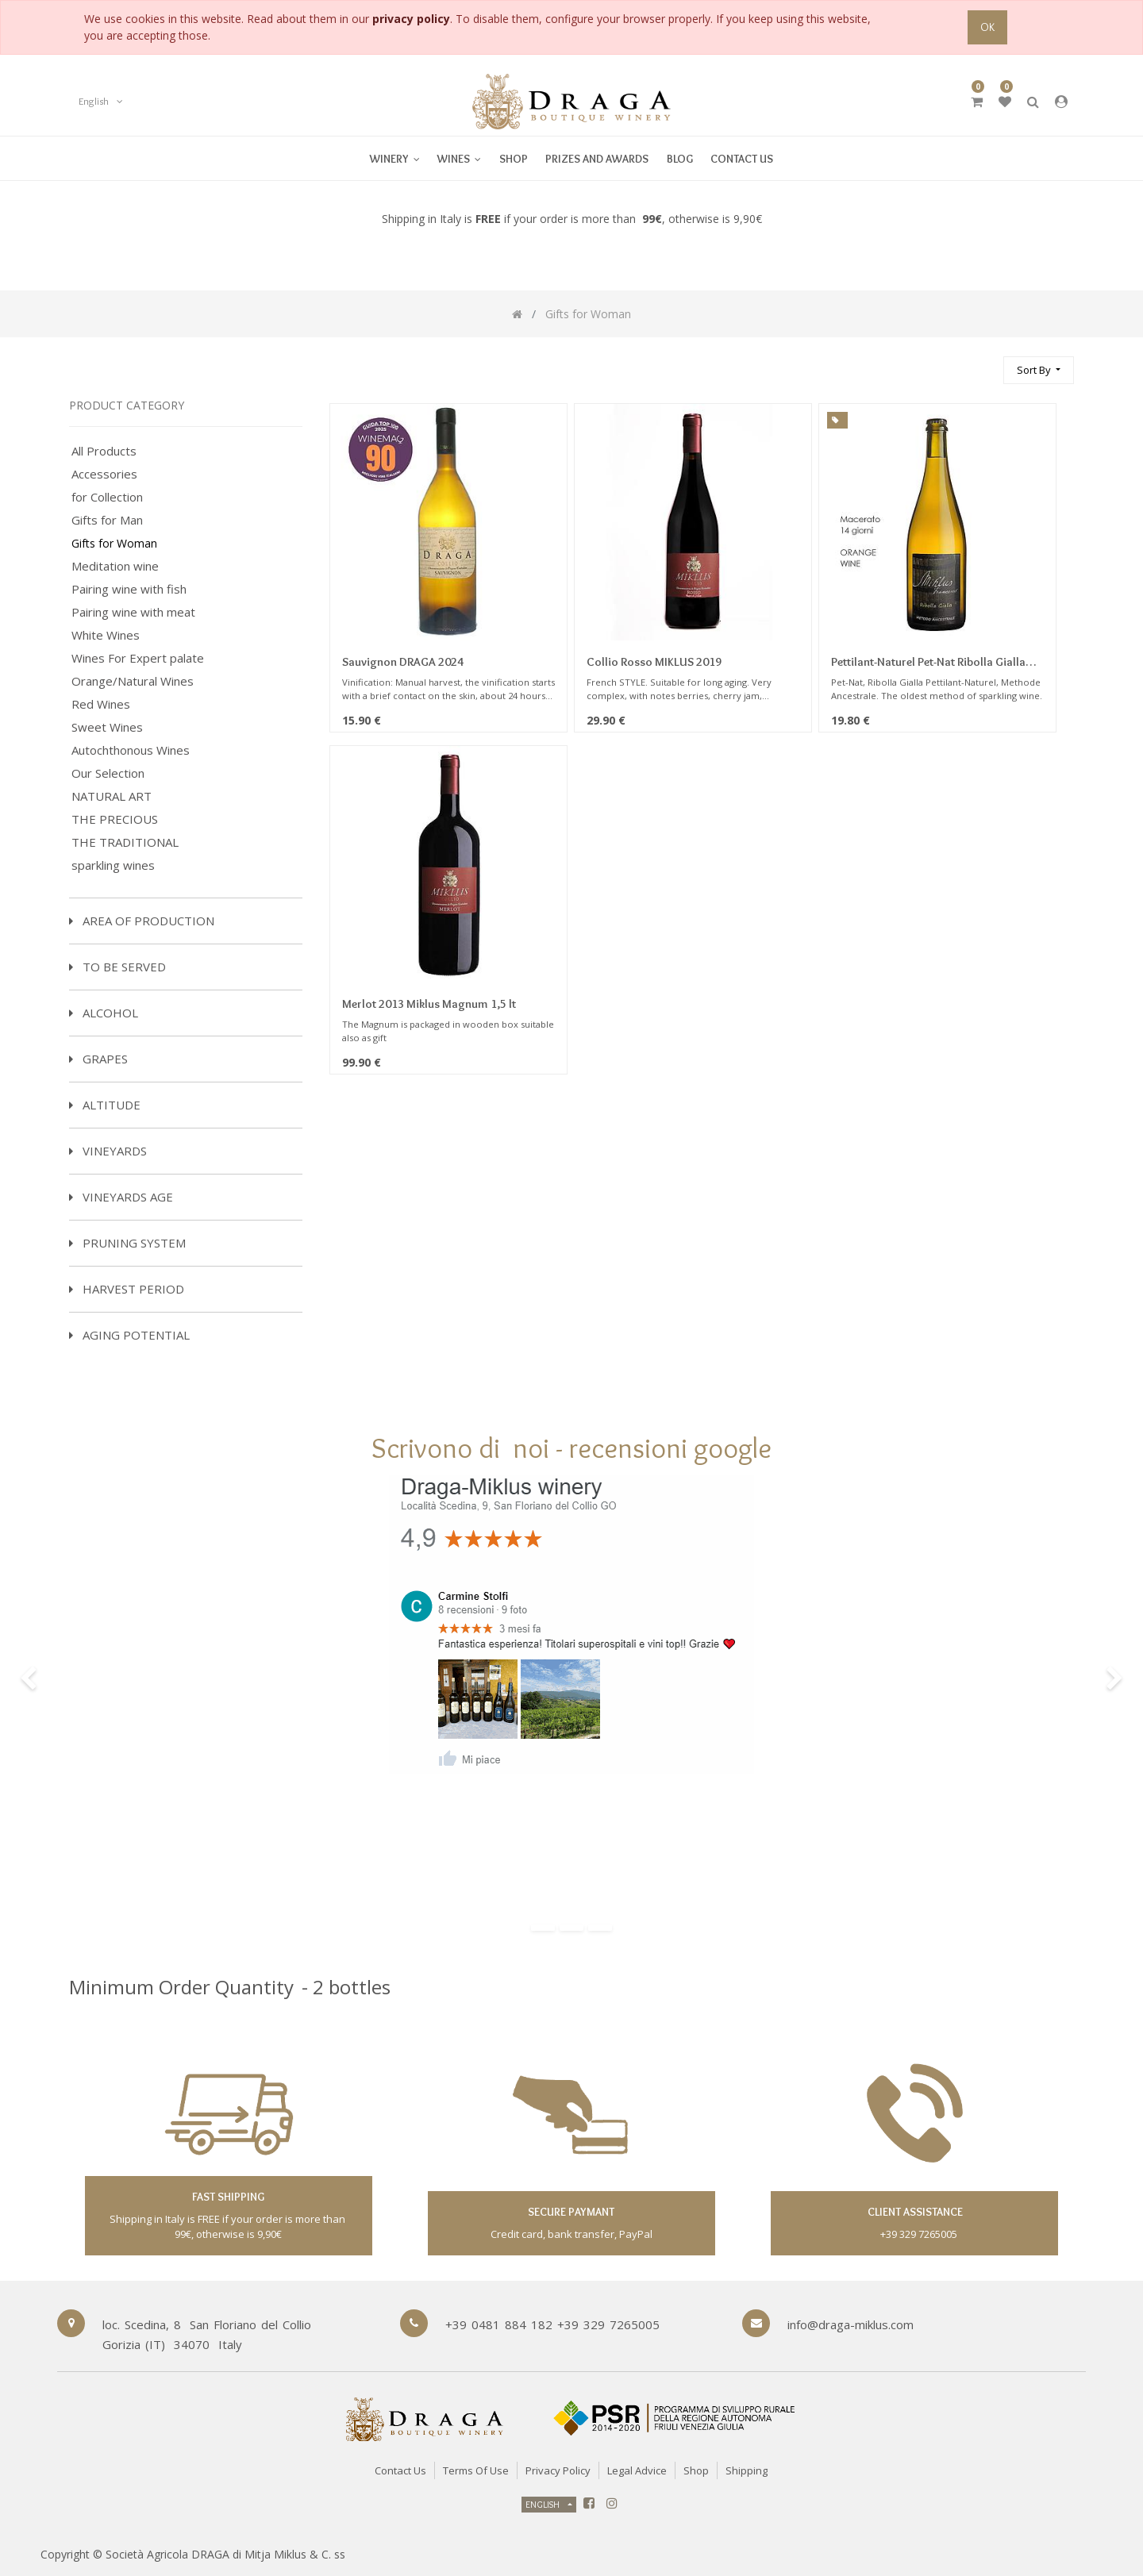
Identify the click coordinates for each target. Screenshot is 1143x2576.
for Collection (107, 497)
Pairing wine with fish (129, 589)
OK (987, 27)
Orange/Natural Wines (132, 681)
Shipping (746, 2470)
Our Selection (107, 773)
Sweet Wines (107, 727)
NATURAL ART (111, 796)
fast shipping (228, 2197)
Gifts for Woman (114, 543)
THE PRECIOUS (114, 819)
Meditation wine (115, 566)
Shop (696, 2470)
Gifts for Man (107, 520)
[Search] (984, 363)
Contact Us (400, 2470)
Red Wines (100, 704)
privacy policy (411, 18)
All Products (104, 451)
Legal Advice (637, 2470)
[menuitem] (459, 158)
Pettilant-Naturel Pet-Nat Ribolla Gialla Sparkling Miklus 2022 (928, 663)
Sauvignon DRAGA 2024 (403, 662)
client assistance (914, 2212)
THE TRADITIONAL (125, 842)
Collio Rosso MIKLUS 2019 (654, 662)
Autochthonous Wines (130, 750)
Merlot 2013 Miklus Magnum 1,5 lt (429, 1004)
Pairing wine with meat (133, 612)
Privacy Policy (558, 2470)
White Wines (105, 635)
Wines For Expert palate (137, 658)
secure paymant (571, 2212)
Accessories (104, 474)
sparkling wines (113, 865)
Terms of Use (476, 2470)
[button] (1038, 370)
